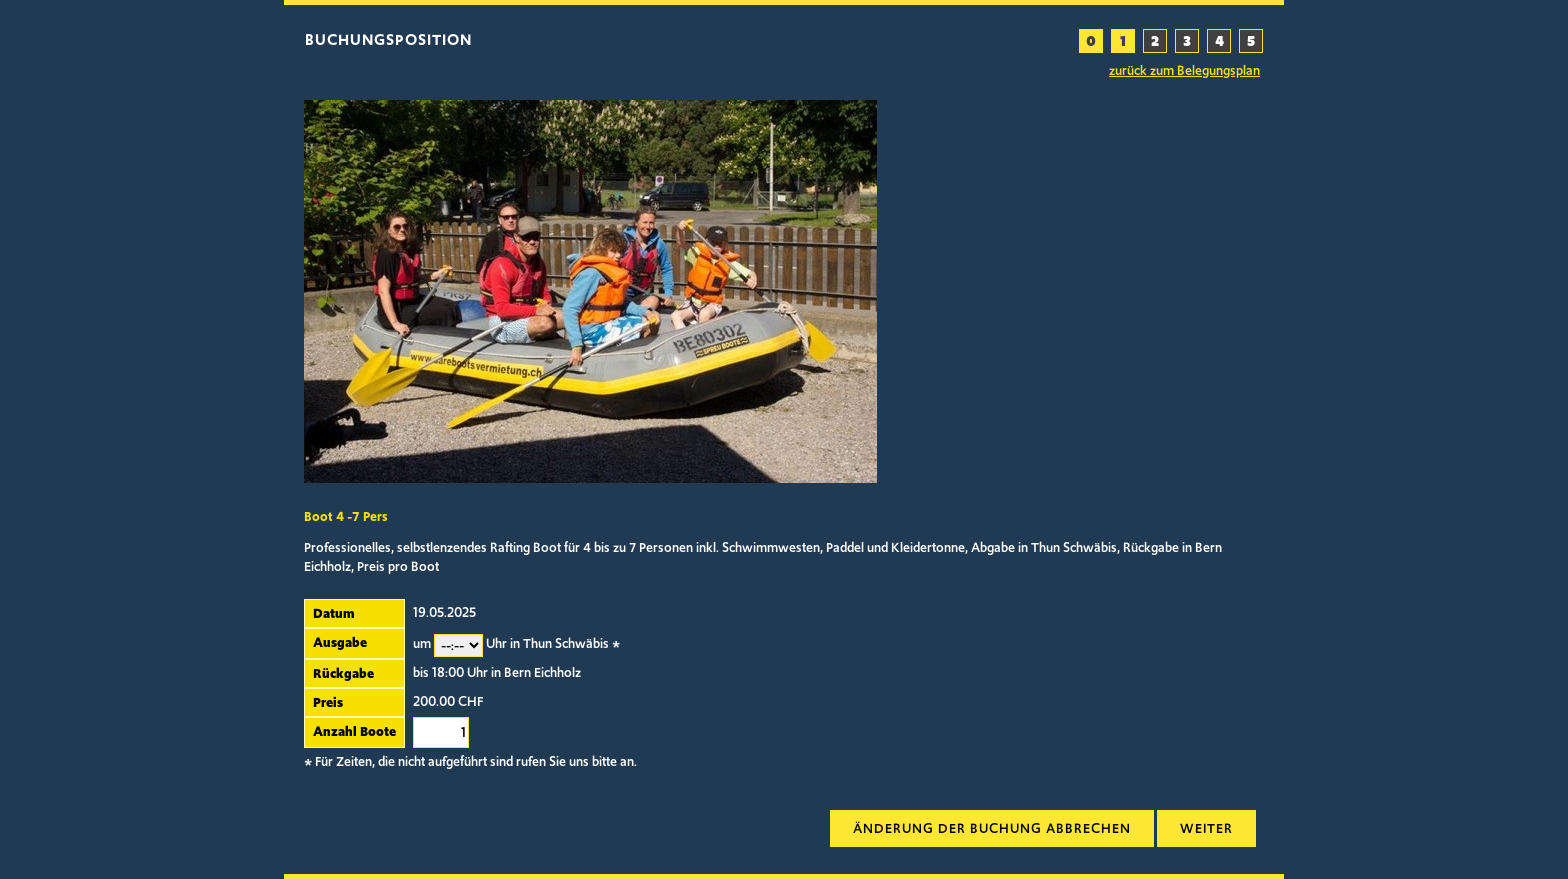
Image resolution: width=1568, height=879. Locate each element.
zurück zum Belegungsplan (1184, 71)
